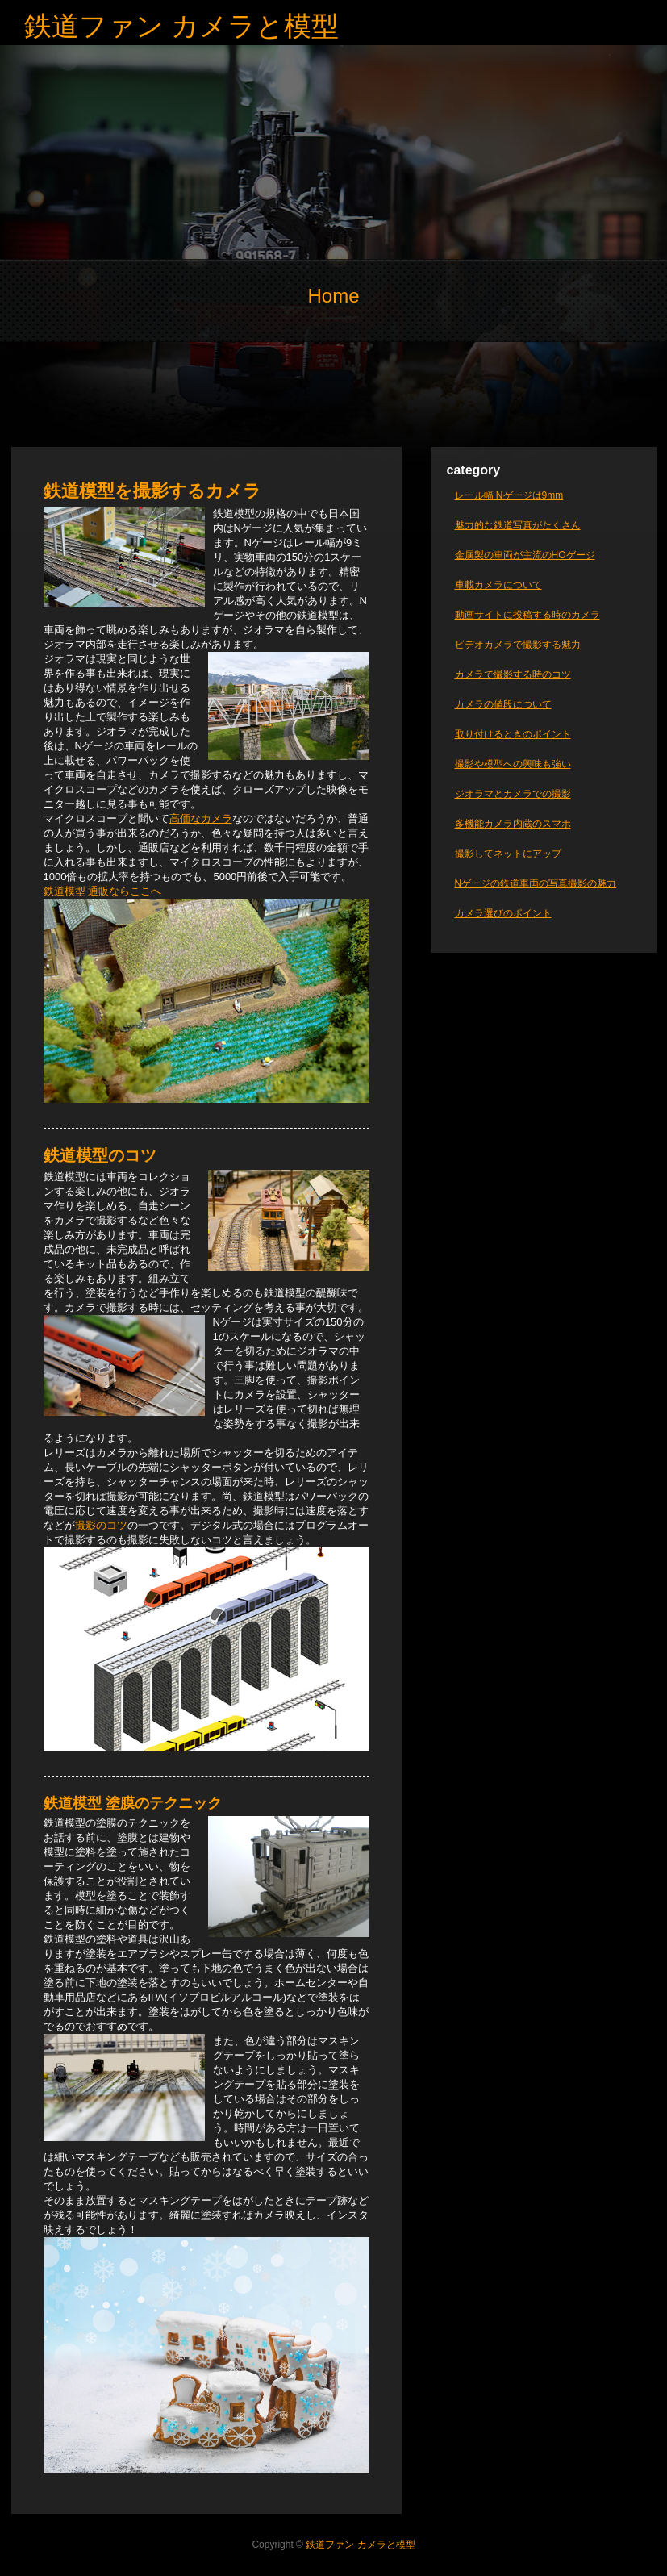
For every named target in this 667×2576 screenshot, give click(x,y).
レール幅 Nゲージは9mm (509, 495)
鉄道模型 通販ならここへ (103, 891)
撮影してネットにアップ (508, 853)
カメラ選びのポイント (503, 913)
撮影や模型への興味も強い (513, 764)
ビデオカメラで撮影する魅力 (518, 644)
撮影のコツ (101, 1525)
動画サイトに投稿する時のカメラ (527, 614)
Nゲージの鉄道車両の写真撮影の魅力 (536, 883)
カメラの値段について (503, 704)
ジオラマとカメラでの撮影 (513, 794)
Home (333, 296)
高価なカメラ (200, 818)
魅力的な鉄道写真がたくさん (518, 525)
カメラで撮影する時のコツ (513, 674)
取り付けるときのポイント (513, 734)
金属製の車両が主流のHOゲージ (525, 555)
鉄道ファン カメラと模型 (181, 25)
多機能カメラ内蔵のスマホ (513, 823)
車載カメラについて (498, 585)
